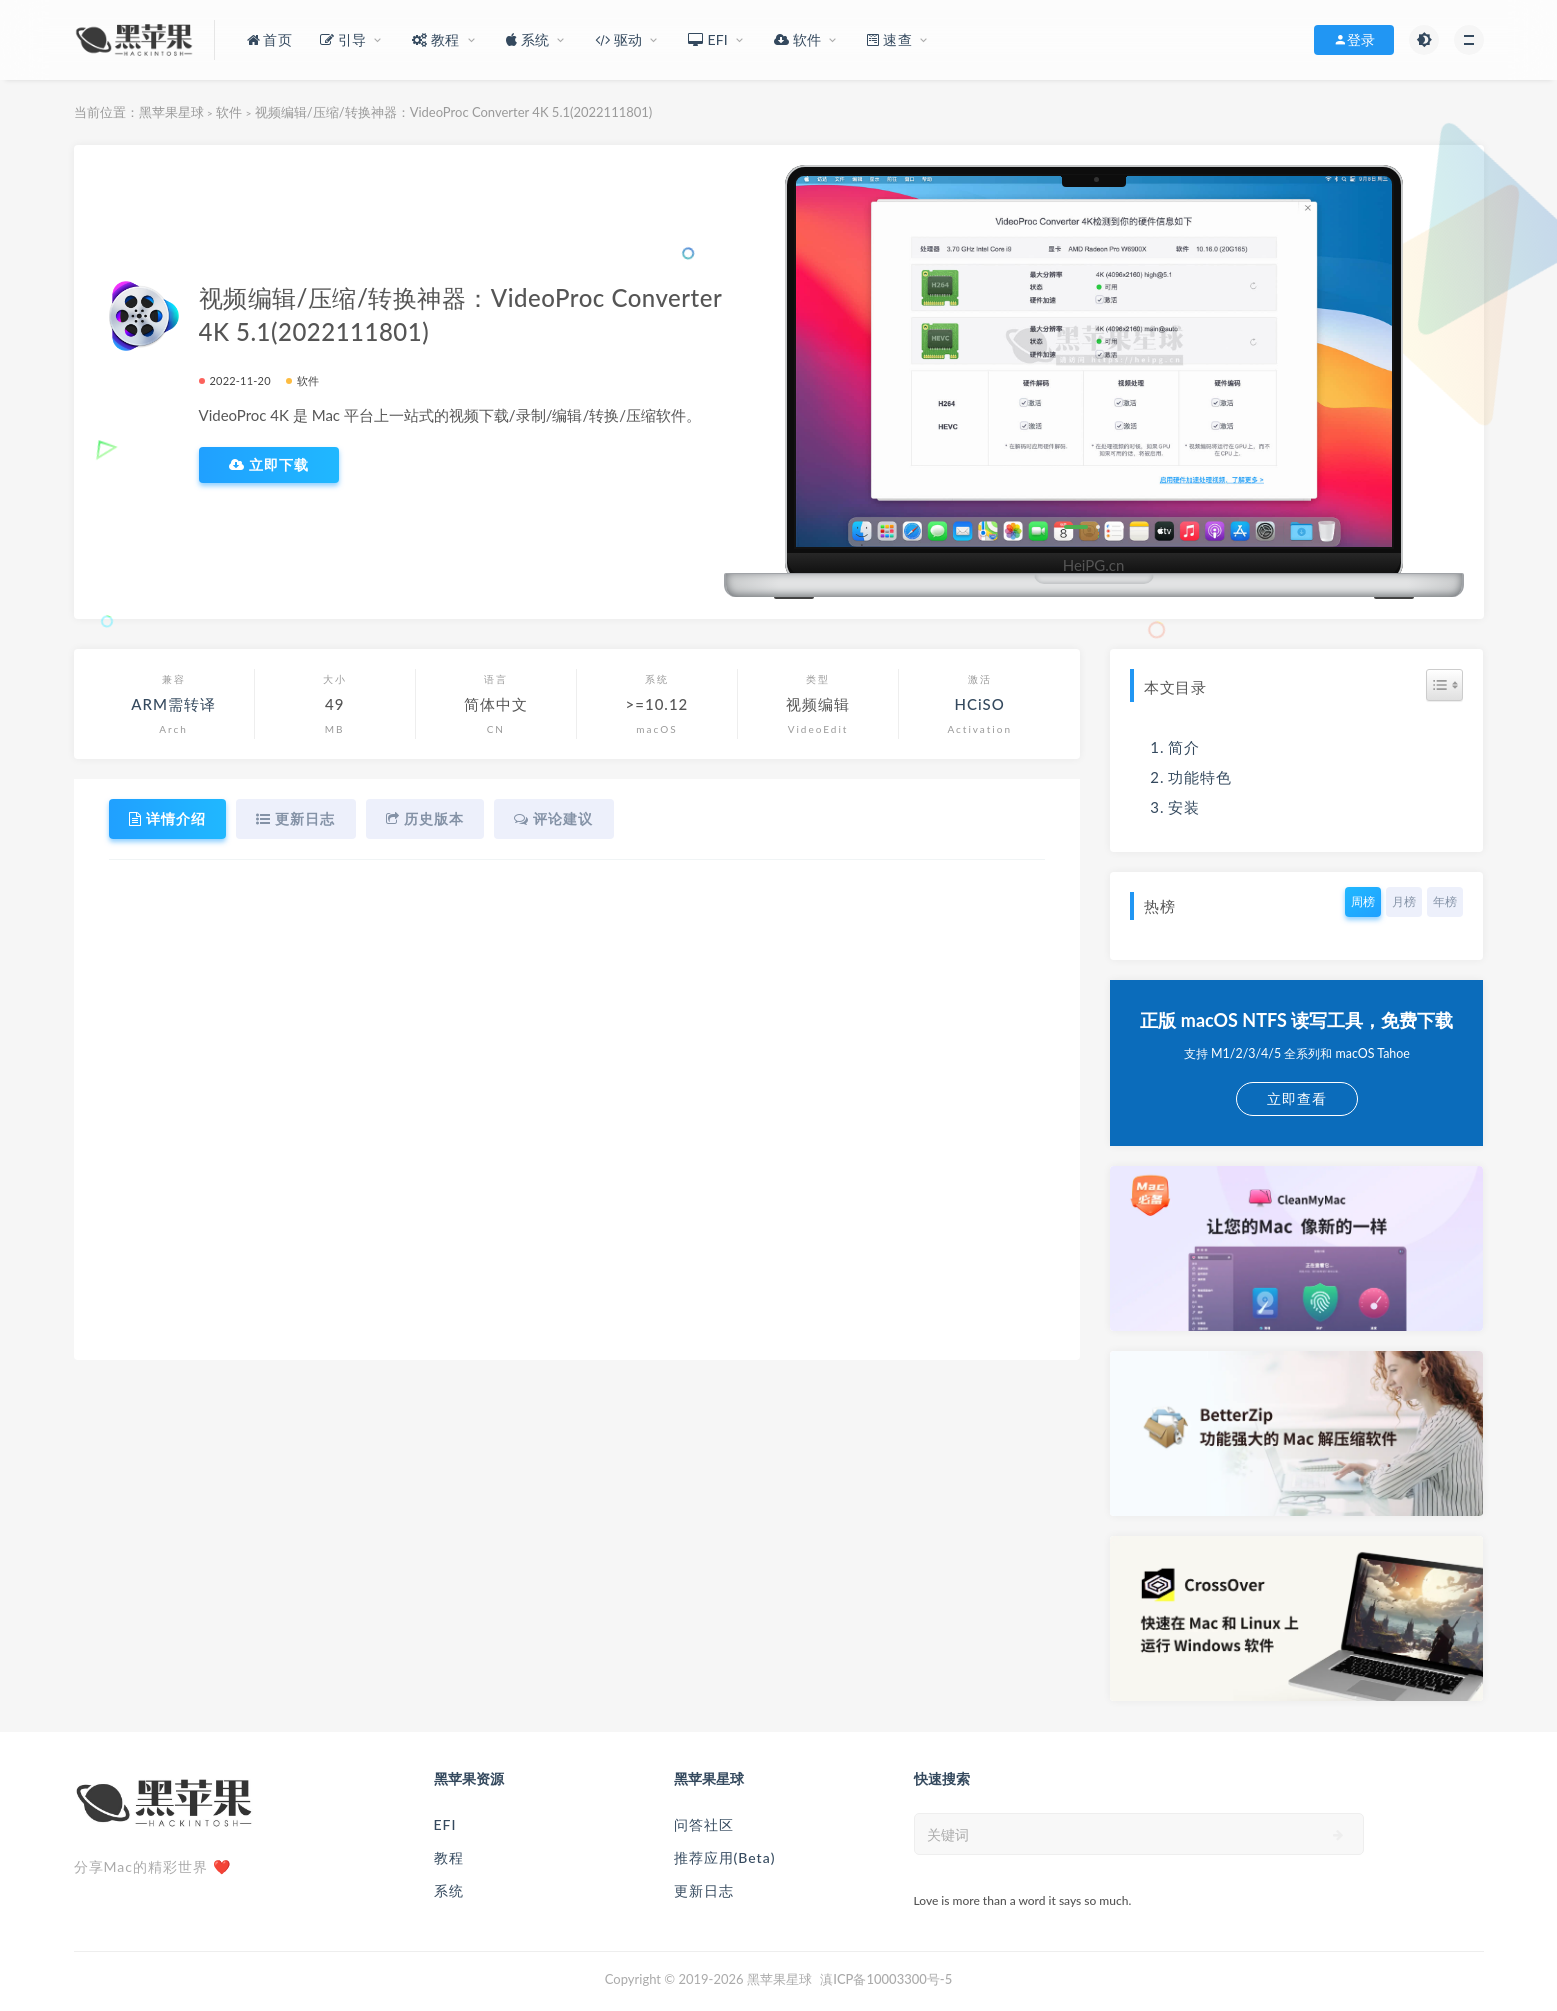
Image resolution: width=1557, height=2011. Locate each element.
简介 (1184, 747)
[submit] (1338, 1835)
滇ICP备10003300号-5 (886, 1979)
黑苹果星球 (171, 112)
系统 (449, 1890)
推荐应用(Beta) (725, 1857)
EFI (445, 1824)
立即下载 (269, 465)
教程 (449, 1857)
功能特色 (1200, 777)
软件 (229, 112)
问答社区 (704, 1824)
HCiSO (980, 704)
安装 (1184, 807)
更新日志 (704, 1890)
